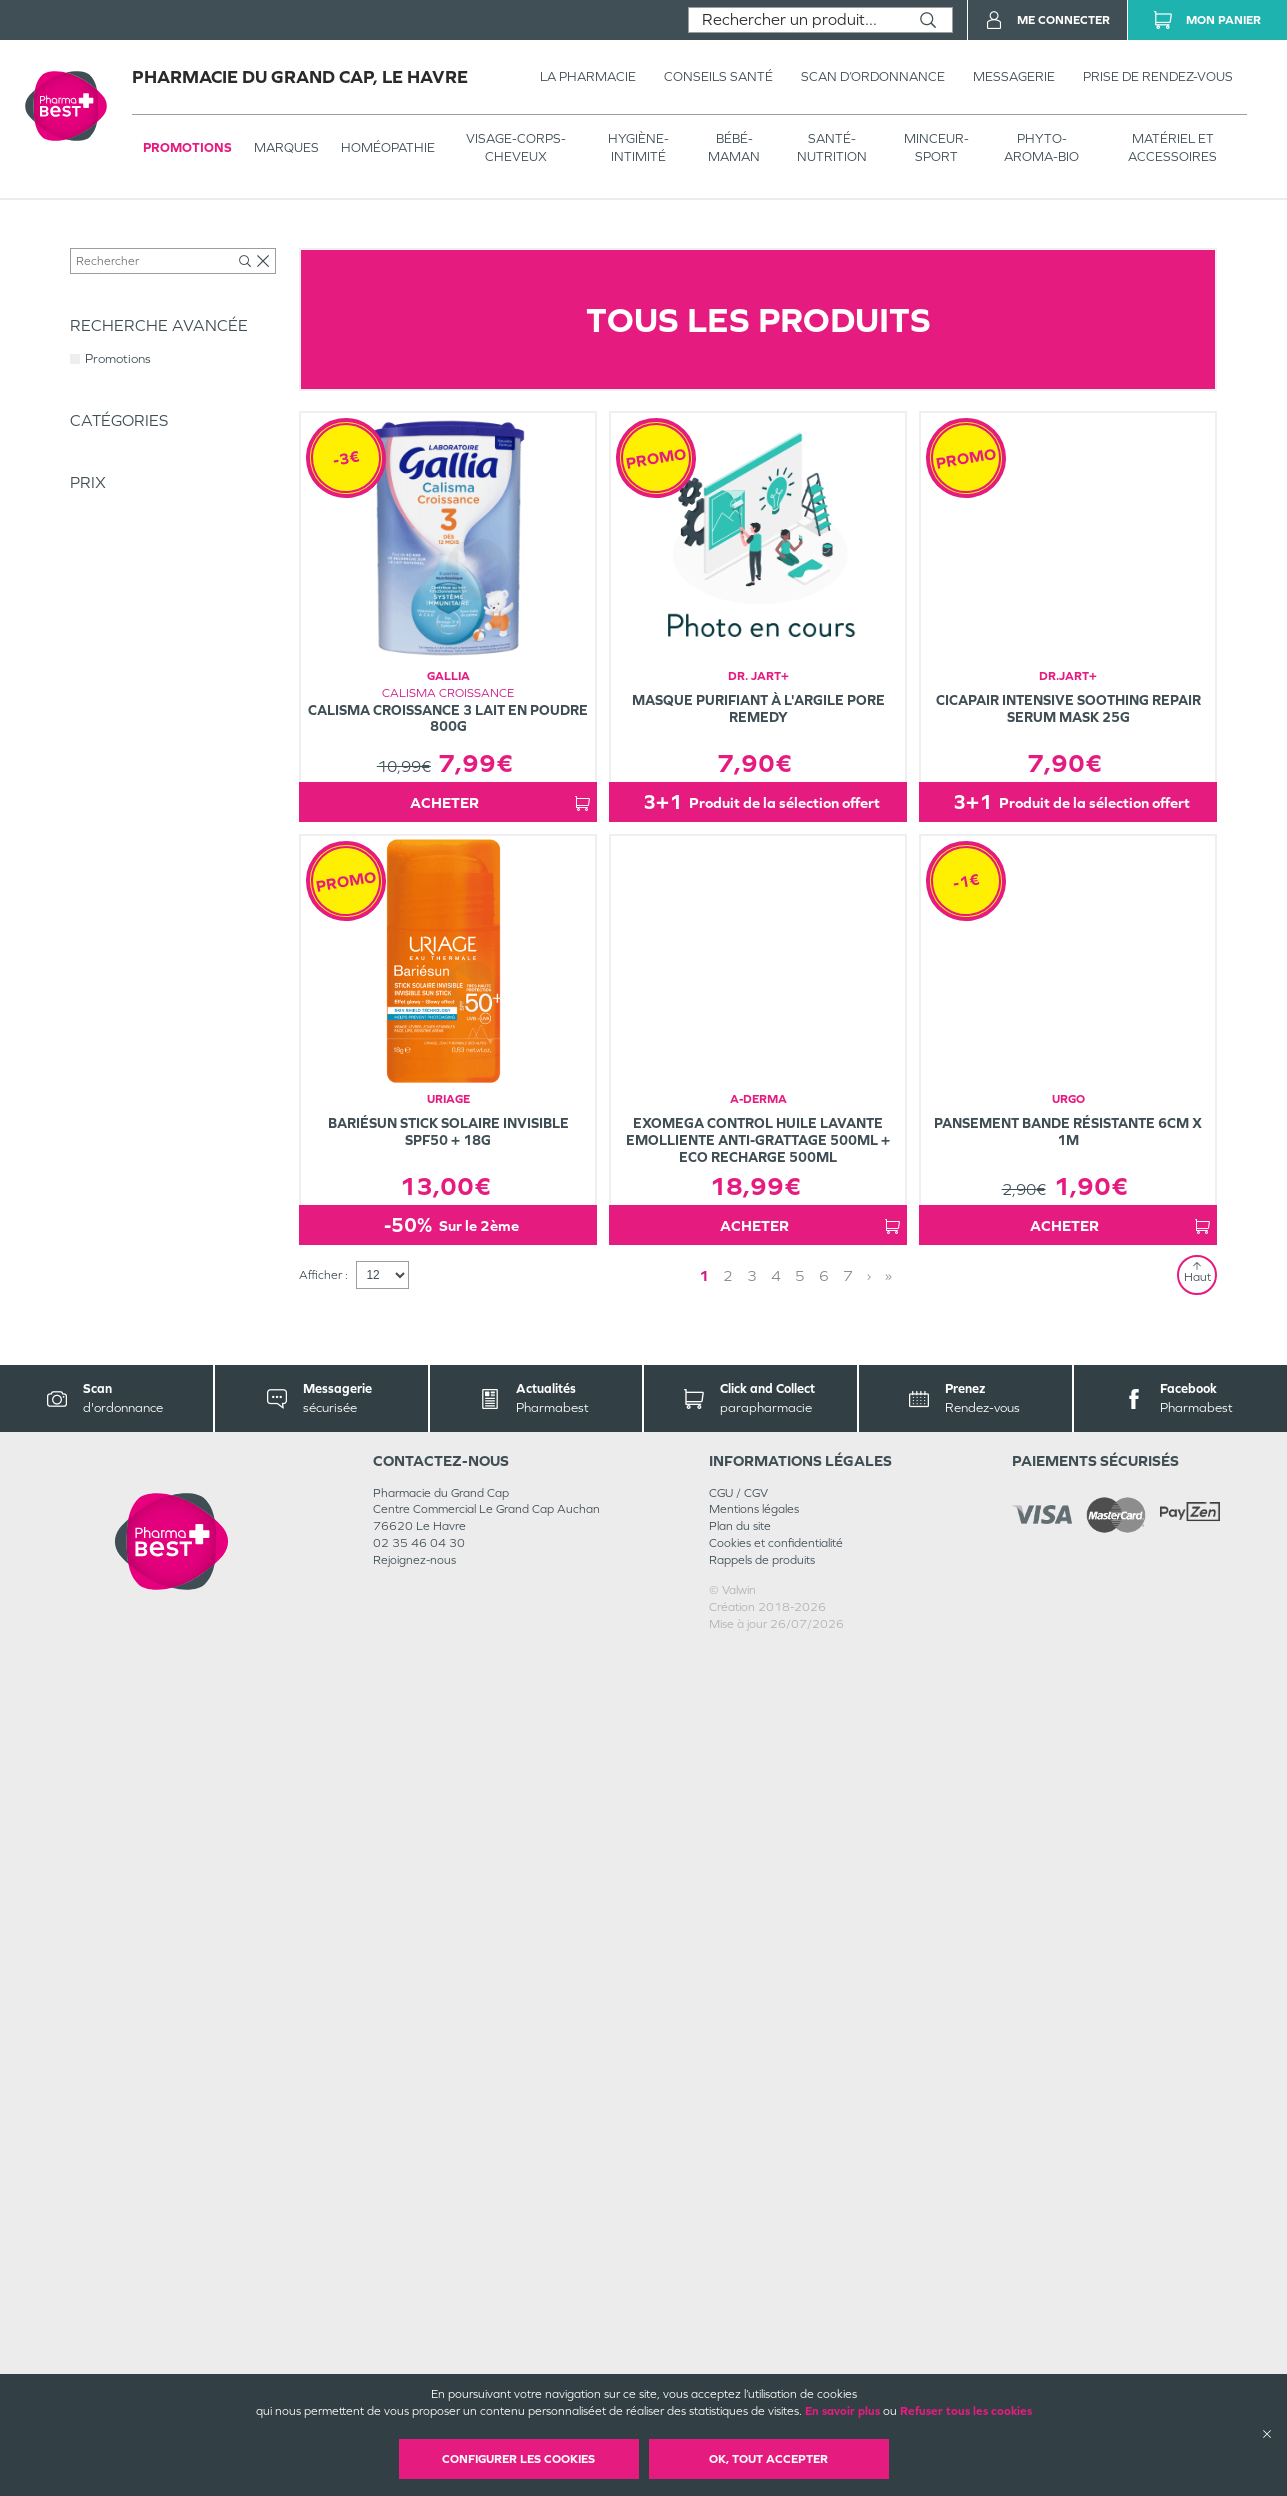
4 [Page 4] (776, 2121)
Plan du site (740, 2372)
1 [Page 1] (704, 2121)
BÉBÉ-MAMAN (734, 147)
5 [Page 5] (800, 2121)
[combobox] (796, 20)
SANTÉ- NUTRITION (832, 147)
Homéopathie (388, 147)
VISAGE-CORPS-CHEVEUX (516, 147)
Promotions (187, 147)
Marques (286, 147)
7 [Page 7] (848, 2121)
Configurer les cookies (518, 2459)
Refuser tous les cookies (966, 2411)
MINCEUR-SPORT (936, 147)
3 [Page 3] (752, 2121)
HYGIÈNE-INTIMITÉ (638, 147)
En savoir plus (842, 2411)
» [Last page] (888, 2121)
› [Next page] (869, 2121)
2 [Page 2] (728, 2121)
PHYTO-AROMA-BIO (1041, 147)
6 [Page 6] (824, 2121)
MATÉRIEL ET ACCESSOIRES (1172, 147)
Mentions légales (754, 2355)
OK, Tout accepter (768, 2459)
